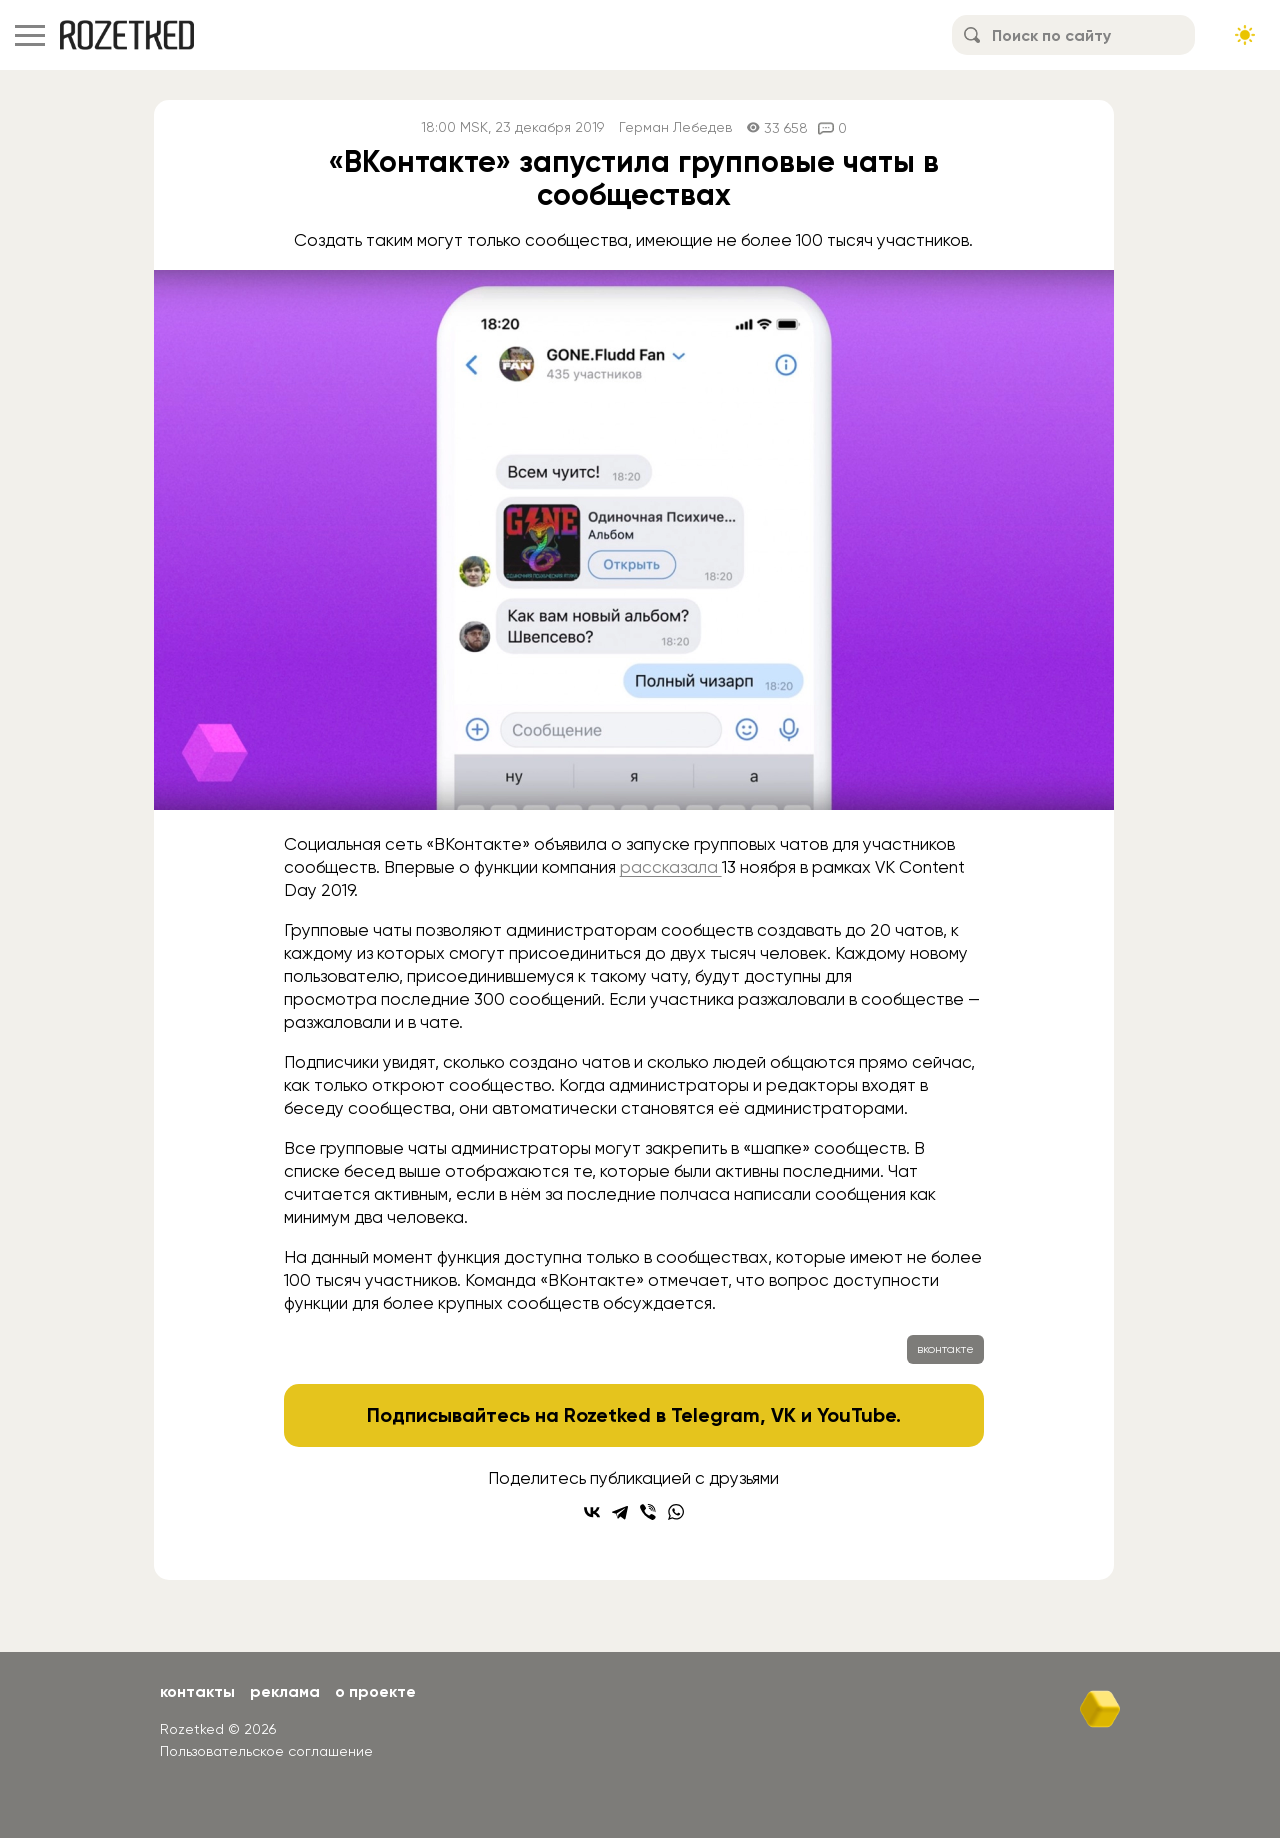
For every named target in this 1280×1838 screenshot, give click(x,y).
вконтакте (945, 1349)
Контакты (197, 1691)
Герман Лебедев (675, 127)
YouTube (856, 1415)
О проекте (375, 1691)
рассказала (671, 867)
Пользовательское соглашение (266, 1751)
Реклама (285, 1691)
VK (783, 1415)
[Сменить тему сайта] (1245, 35)
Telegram (715, 1415)
